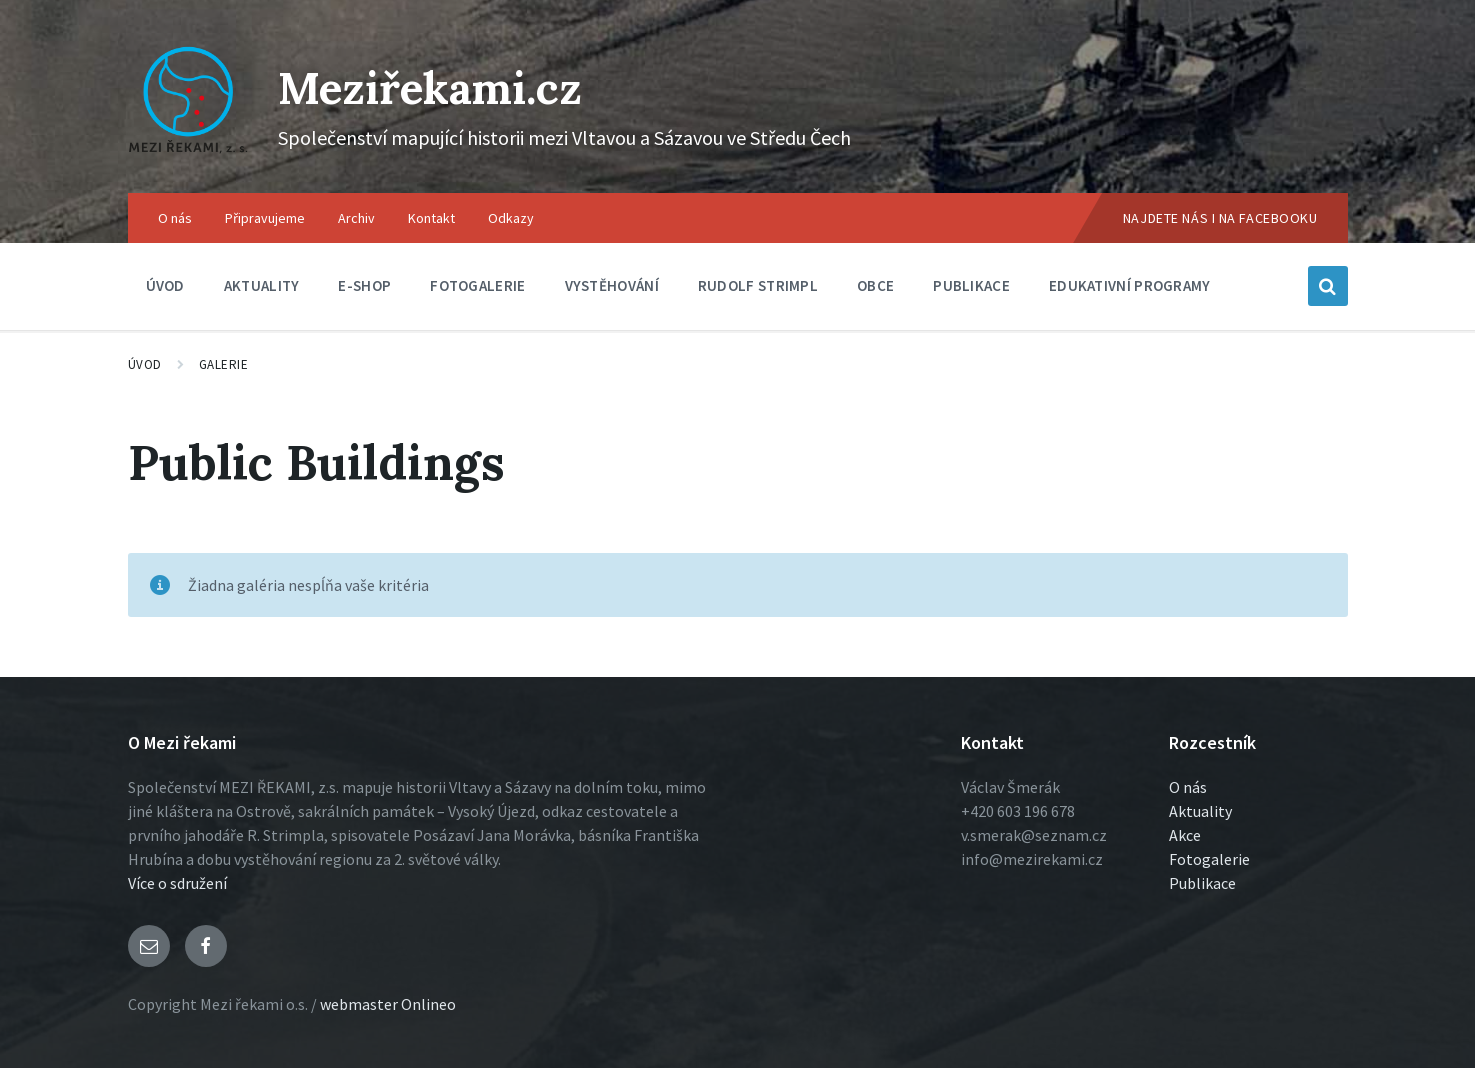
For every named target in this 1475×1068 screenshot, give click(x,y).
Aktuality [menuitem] (262, 285)
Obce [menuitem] (875, 285)
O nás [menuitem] (175, 218)
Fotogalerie (1209, 859)
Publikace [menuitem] (971, 285)
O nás (1188, 787)
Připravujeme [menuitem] (265, 218)
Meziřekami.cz (446, 86)
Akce (1185, 835)
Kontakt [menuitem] (431, 218)
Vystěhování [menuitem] (612, 285)
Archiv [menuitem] (356, 218)
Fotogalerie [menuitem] (477, 285)
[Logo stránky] (188, 154)
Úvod (145, 364)
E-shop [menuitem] (364, 285)
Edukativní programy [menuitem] (1130, 285)
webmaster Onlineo (388, 1004)
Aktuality (1200, 811)
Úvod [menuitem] (165, 285)
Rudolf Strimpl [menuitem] (758, 285)
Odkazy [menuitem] (511, 218)
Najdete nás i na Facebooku (1220, 218)
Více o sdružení (177, 883)
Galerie (224, 364)
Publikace (1202, 883)
